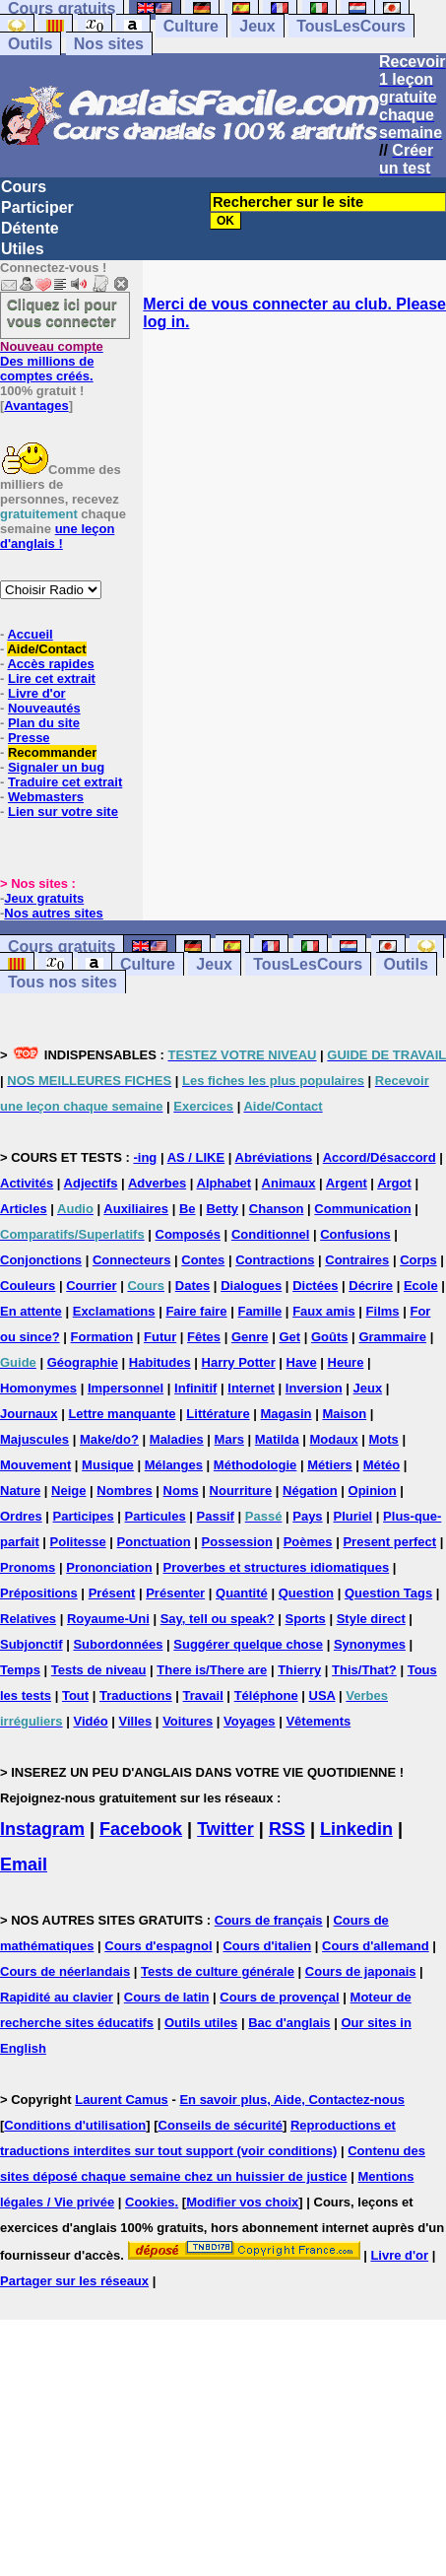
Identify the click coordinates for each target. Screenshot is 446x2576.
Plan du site (44, 722)
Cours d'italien (267, 1945)
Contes (202, 1260)
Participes (83, 1516)
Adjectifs (91, 1183)
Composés (188, 1234)
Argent (346, 1183)
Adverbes (157, 1183)
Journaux (29, 1413)
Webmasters (46, 796)
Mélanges (174, 1464)
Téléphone (266, 1695)
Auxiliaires (135, 1208)
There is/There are (212, 1669)
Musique (108, 1464)
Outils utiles (200, 2022)
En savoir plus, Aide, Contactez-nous (292, 2099)
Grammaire (392, 1336)
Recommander (52, 752)
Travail (203, 1695)
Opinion (373, 1490)
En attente (31, 1311)
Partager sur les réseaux (74, 2280)
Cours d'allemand (375, 1945)
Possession (237, 1541)
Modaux (334, 1439)
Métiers (329, 1464)
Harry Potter (239, 1362)
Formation (102, 1336)
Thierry (299, 1669)
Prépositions (39, 1593)
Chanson (276, 1208)
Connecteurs (131, 1260)
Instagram (42, 1829)
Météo (382, 1464)
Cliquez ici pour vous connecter (62, 312)
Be (187, 1208)
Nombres (124, 1490)
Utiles (22, 248)
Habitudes (160, 1362)
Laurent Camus (121, 2099)
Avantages (36, 405)
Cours (23, 186)
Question (306, 1593)
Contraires (357, 1260)
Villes (136, 1721)
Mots (384, 1439)
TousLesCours (351, 26)
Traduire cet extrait (65, 782)
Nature (20, 1490)
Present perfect (389, 1541)
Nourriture (241, 1490)
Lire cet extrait (52, 678)
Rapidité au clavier (56, 1997)
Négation (310, 1490)
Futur (160, 1336)
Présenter (175, 1593)
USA (322, 1695)
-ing (145, 1157)
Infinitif (195, 1388)
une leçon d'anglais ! (57, 536)
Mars (229, 1439)
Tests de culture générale (217, 1971)
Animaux (289, 1183)
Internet (251, 1388)
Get (289, 1336)
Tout (75, 1695)
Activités (26, 1183)
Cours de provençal (279, 1997)
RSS (287, 1829)
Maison (344, 1413)
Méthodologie (255, 1464)
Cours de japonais (360, 1971)
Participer (37, 207)
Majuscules (34, 1439)
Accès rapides (50, 663)
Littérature (217, 1413)
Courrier (91, 1285)
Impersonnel (125, 1388)
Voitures (187, 1721)
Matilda (277, 1439)
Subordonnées (117, 1644)
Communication (362, 1208)
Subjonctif (31, 1644)
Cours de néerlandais (65, 1971)
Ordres (21, 1516)
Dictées (315, 1285)
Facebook (140, 1829)
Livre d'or (37, 693)
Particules (155, 1516)
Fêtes (204, 1336)
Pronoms (27, 1567)
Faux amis (323, 1311)
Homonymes (38, 1388)
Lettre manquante (121, 1413)
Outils (30, 43)
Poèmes (308, 1541)
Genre (250, 1336)
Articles (23, 1208)
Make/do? (109, 1439)
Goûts (330, 1336)
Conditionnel (270, 1234)
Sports (306, 1618)
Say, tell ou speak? (217, 1618)
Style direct (371, 1618)
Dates (192, 1285)
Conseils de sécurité (221, 2125)
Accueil (29, 634)
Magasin (286, 1413)
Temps (20, 1669)
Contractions (274, 1260)
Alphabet (224, 1183)
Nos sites (109, 43)
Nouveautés (44, 708)
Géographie (82, 1362)
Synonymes (370, 1644)
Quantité (242, 1593)
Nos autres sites (53, 913)
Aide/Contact (46, 649)
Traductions (135, 1695)
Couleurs (27, 1285)
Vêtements (318, 1721)
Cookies (150, 2202)
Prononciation (109, 1567)
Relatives (28, 1618)
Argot (394, 1183)
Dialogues (251, 1285)
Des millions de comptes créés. (51, 361)
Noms (181, 1490)
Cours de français (269, 1920)
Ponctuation (154, 1541)
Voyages (249, 1721)
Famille (259, 1311)
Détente (30, 228)
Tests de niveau (99, 1669)
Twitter (225, 1829)
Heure (346, 1362)
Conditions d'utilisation (75, 2125)
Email (23, 1864)
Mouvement (35, 1464)
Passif (215, 1516)
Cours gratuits (61, 946)
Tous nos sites (62, 982)
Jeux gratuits (44, 898)
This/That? (364, 1669)
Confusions (355, 1234)
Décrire (371, 1285)
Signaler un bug (56, 767)
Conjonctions (41, 1260)
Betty (222, 1208)
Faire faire (195, 1311)
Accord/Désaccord (379, 1157)
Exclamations (114, 1311)
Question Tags (388, 1593)
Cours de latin (167, 1997)
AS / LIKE (196, 1157)
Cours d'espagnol (158, 1945)
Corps (418, 1260)
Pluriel (352, 1516)
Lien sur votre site (63, 811)
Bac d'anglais (289, 2022)
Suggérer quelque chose (248, 1644)
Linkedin (356, 1829)
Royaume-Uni (108, 1618)
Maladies (177, 1439)
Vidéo (90, 1721)
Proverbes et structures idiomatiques (275, 1567)
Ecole (421, 1285)
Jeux (257, 26)
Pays (307, 1516)
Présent (112, 1593)
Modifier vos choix (242, 2202)
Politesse (78, 1541)
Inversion (314, 1388)
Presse (29, 737)
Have (302, 1362)
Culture (191, 26)
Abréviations (274, 1157)
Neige (68, 1490)
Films (383, 1311)
